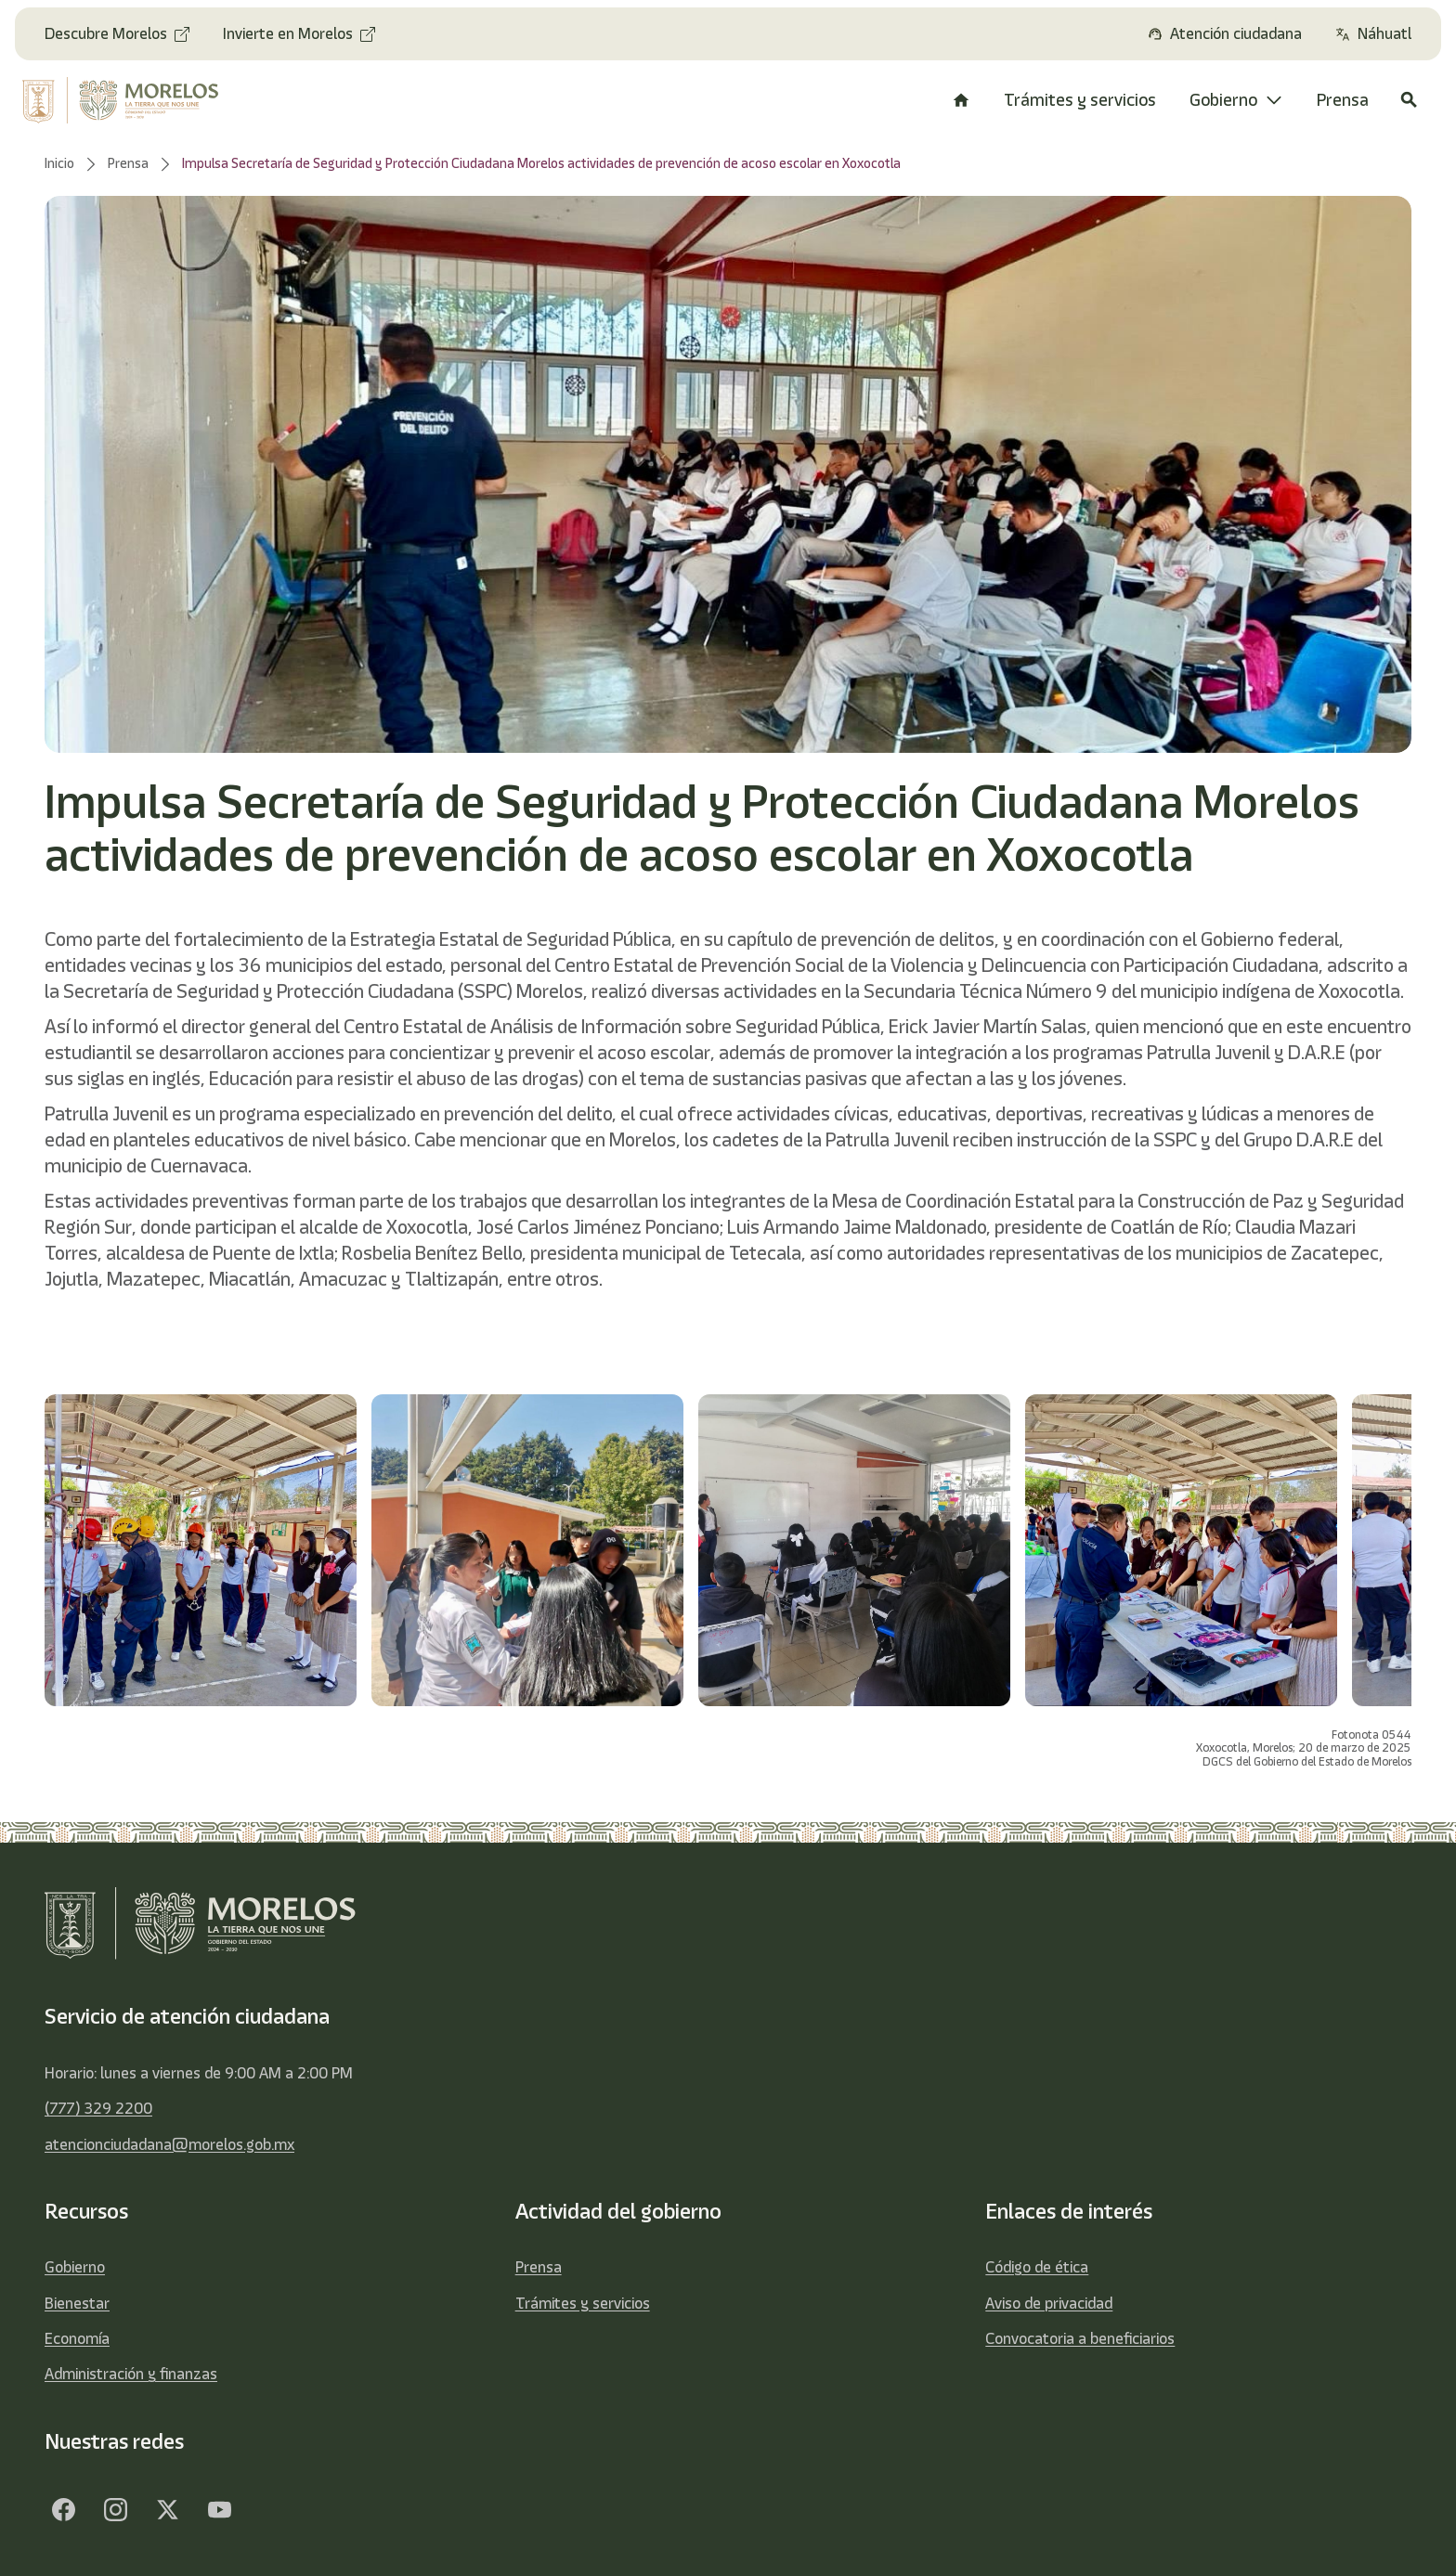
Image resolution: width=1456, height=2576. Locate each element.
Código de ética (1036, 2267)
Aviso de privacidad (1048, 2303)
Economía (77, 2338)
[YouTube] (219, 2509)
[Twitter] (167, 2509)
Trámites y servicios (582, 2303)
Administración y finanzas (131, 2373)
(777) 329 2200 (98, 2108)
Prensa (538, 2267)
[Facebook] (63, 2509)
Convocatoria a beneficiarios (1080, 2338)
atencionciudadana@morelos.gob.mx (169, 2144)
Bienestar (77, 2303)
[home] (134, 100)
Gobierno (75, 2267)
